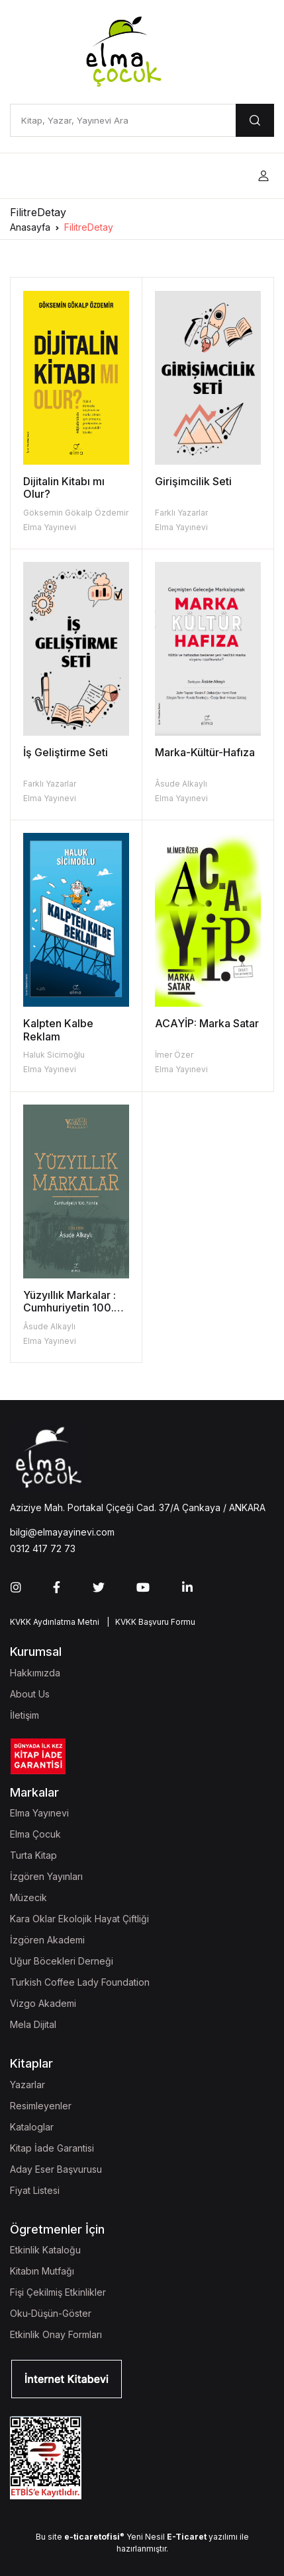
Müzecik (28, 1897)
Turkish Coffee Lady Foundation (80, 1982)
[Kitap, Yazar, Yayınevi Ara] (123, 120)
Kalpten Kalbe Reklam (58, 1029)
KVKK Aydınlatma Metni (54, 1622)
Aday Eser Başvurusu (56, 2169)
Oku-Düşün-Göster (50, 2313)
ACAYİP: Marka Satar (207, 1023)
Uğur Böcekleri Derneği (61, 1961)
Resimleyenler (40, 2105)
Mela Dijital (33, 2024)
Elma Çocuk (35, 1834)
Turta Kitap (33, 1855)
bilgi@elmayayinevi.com (62, 1532)
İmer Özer (174, 1055)
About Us (30, 1693)
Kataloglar (32, 2126)
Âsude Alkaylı (181, 784)
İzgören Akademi (47, 1939)
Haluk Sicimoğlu (54, 1055)
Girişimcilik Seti (193, 481)
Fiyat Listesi (35, 2190)
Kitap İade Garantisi (52, 2148)
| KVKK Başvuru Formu (149, 1622)
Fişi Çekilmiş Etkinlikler (58, 2292)
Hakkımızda (35, 1672)
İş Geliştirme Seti (65, 752)
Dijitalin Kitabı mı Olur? (64, 487)
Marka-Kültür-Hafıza (205, 752)
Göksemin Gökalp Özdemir (75, 513)
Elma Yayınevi (49, 527)
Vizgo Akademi (43, 2003)
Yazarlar (27, 2084)
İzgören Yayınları (46, 1876)
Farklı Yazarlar (181, 513)
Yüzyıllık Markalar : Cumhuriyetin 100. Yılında (69, 1307)
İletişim (24, 1715)
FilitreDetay (88, 227)
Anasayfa (30, 227)
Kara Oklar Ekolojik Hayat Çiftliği (79, 1918)
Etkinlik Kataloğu (45, 2249)
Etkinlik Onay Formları (56, 2334)
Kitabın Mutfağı (42, 2271)
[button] (263, 176)
